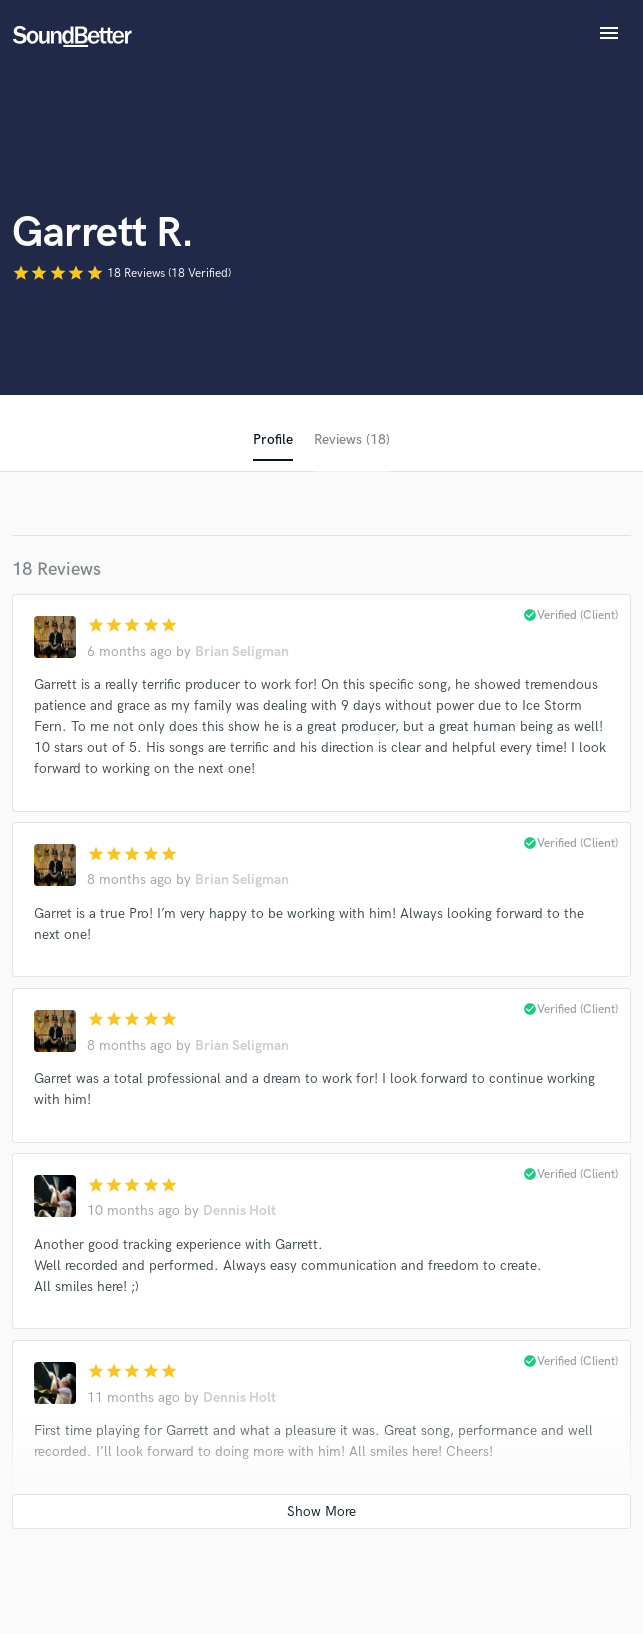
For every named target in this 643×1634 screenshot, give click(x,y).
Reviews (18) (352, 439)
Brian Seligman (242, 651)
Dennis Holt (239, 1210)
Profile (273, 439)
